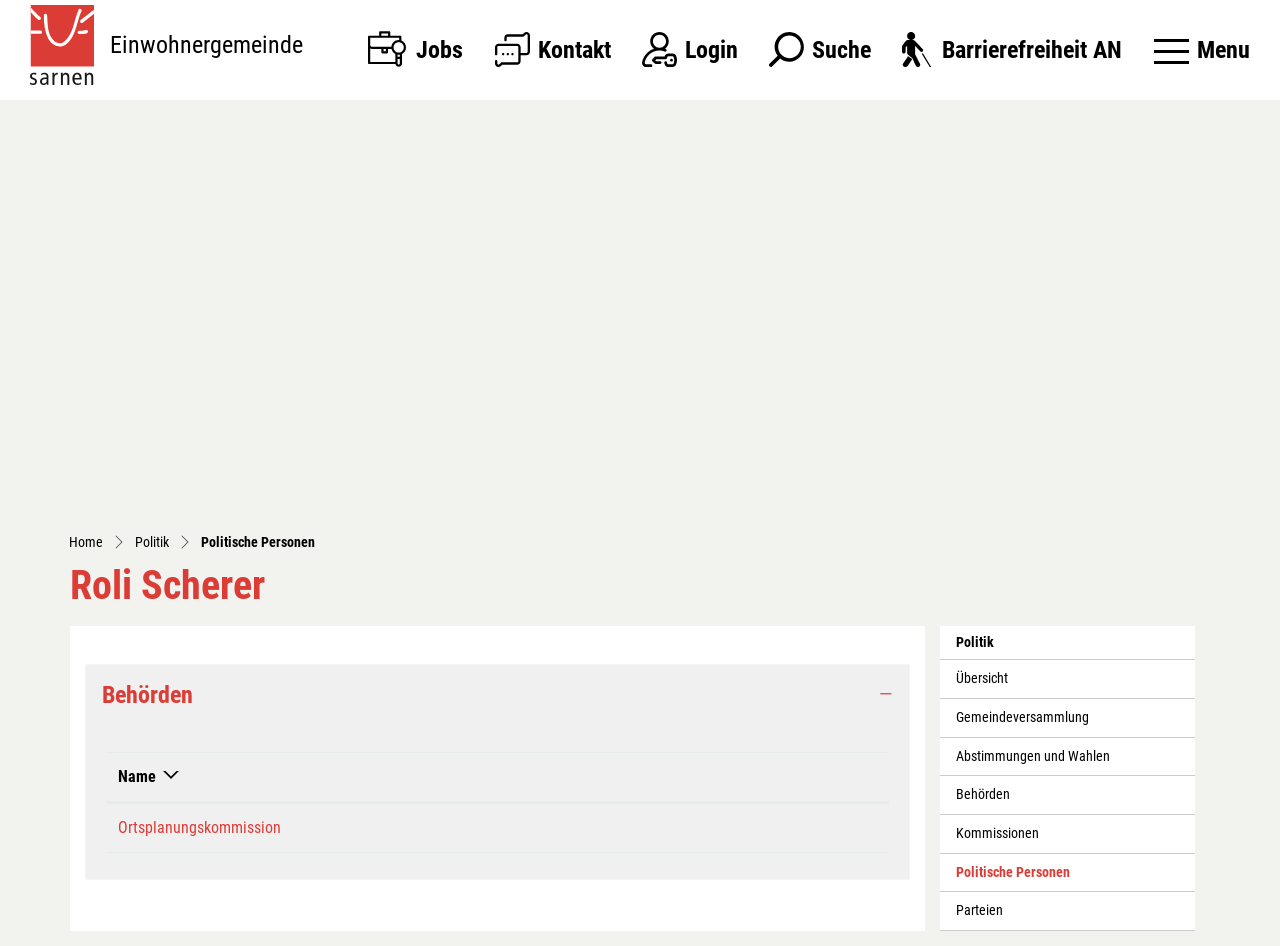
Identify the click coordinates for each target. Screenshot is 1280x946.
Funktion (657, 400)
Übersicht (982, 302)
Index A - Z (773, 926)
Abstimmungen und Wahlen (1033, 380)
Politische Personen (1012, 502)
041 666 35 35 (196, 803)
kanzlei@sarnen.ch (204, 830)
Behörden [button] (147, 319)
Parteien (979, 534)
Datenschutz (847, 926)
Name (137, 400)
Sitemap (710, 926)
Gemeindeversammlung (1022, 341)
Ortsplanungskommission (199, 451)
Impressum (924, 926)
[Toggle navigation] (1202, 50)
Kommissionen (997, 457)
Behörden (983, 418)
